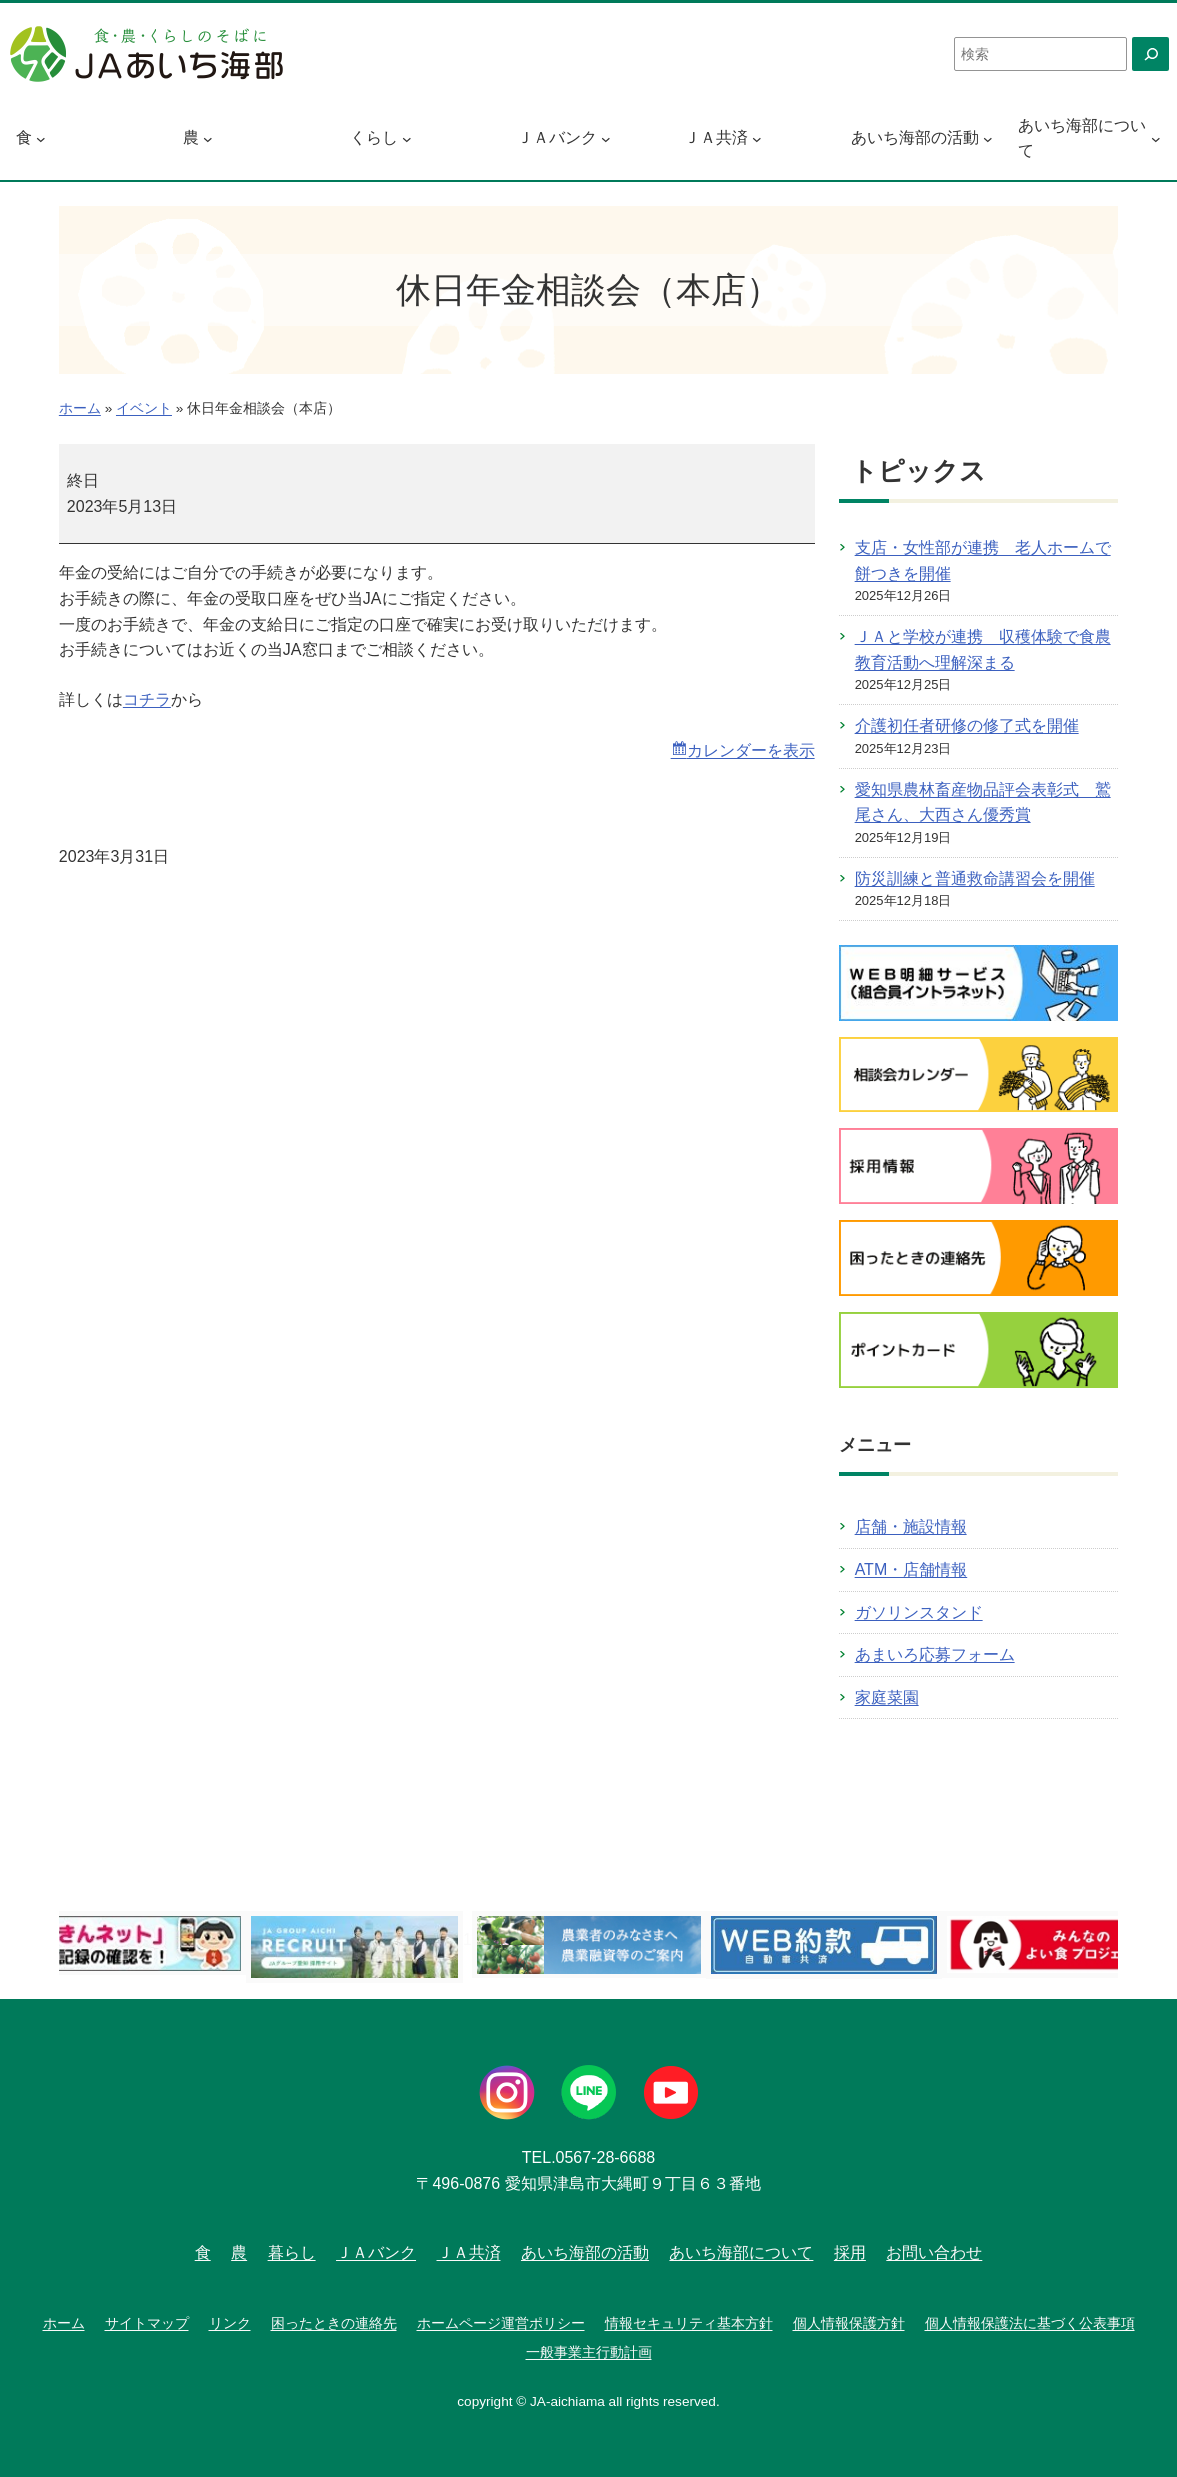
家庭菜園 (887, 1697)
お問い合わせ (934, 2252)
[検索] (1150, 54)
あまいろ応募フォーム (935, 1654)
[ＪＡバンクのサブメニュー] (606, 138)
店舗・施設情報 (911, 1526)
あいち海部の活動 (915, 137)
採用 (850, 2252)
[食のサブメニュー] (41, 138)
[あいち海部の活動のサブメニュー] (988, 138)
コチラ (147, 699)
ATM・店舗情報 (911, 1569)
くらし (374, 137)
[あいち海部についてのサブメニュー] (1156, 138)
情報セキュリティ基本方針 (689, 2323)
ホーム (80, 408)
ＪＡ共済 (716, 137)
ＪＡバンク (557, 137)
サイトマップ (147, 2323)
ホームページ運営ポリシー (501, 2323)
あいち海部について (1082, 138)
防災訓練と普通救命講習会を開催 (975, 878)
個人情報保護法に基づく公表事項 (1030, 2323)
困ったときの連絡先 (334, 2323)
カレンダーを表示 (751, 750)
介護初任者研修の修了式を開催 (967, 725)
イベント (144, 408)
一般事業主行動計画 (589, 2352)
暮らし (292, 2252)
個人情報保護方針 (849, 2323)
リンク (230, 2323)
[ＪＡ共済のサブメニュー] (757, 138)
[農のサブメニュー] (208, 138)
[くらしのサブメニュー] (407, 138)
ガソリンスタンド (919, 1612)
